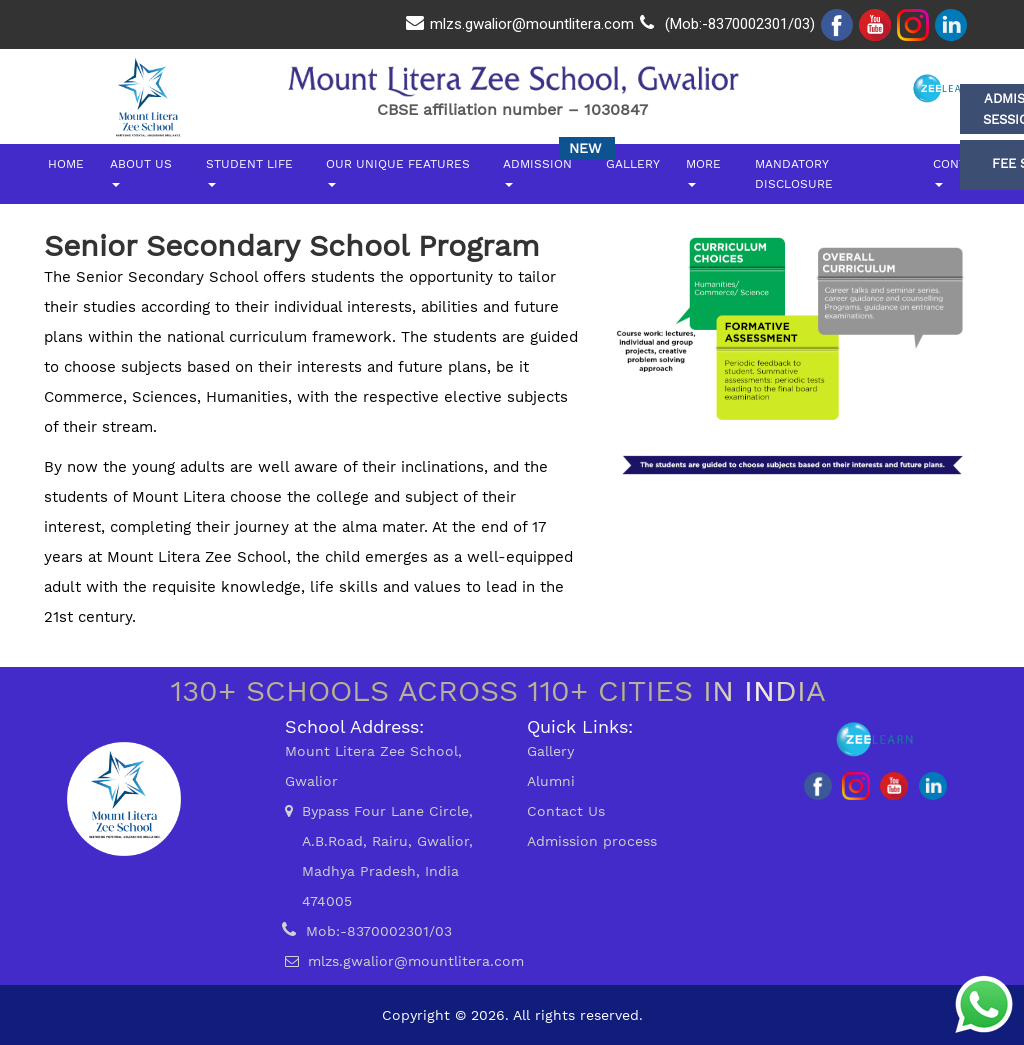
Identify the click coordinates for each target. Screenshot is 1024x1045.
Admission (537, 172)
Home (66, 164)
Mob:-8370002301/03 (379, 931)
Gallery (633, 164)
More (703, 172)
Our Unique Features (398, 172)
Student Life (249, 172)
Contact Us (566, 811)
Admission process (592, 841)
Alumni (551, 781)
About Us (141, 172)
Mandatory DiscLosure (794, 174)
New (585, 148)
